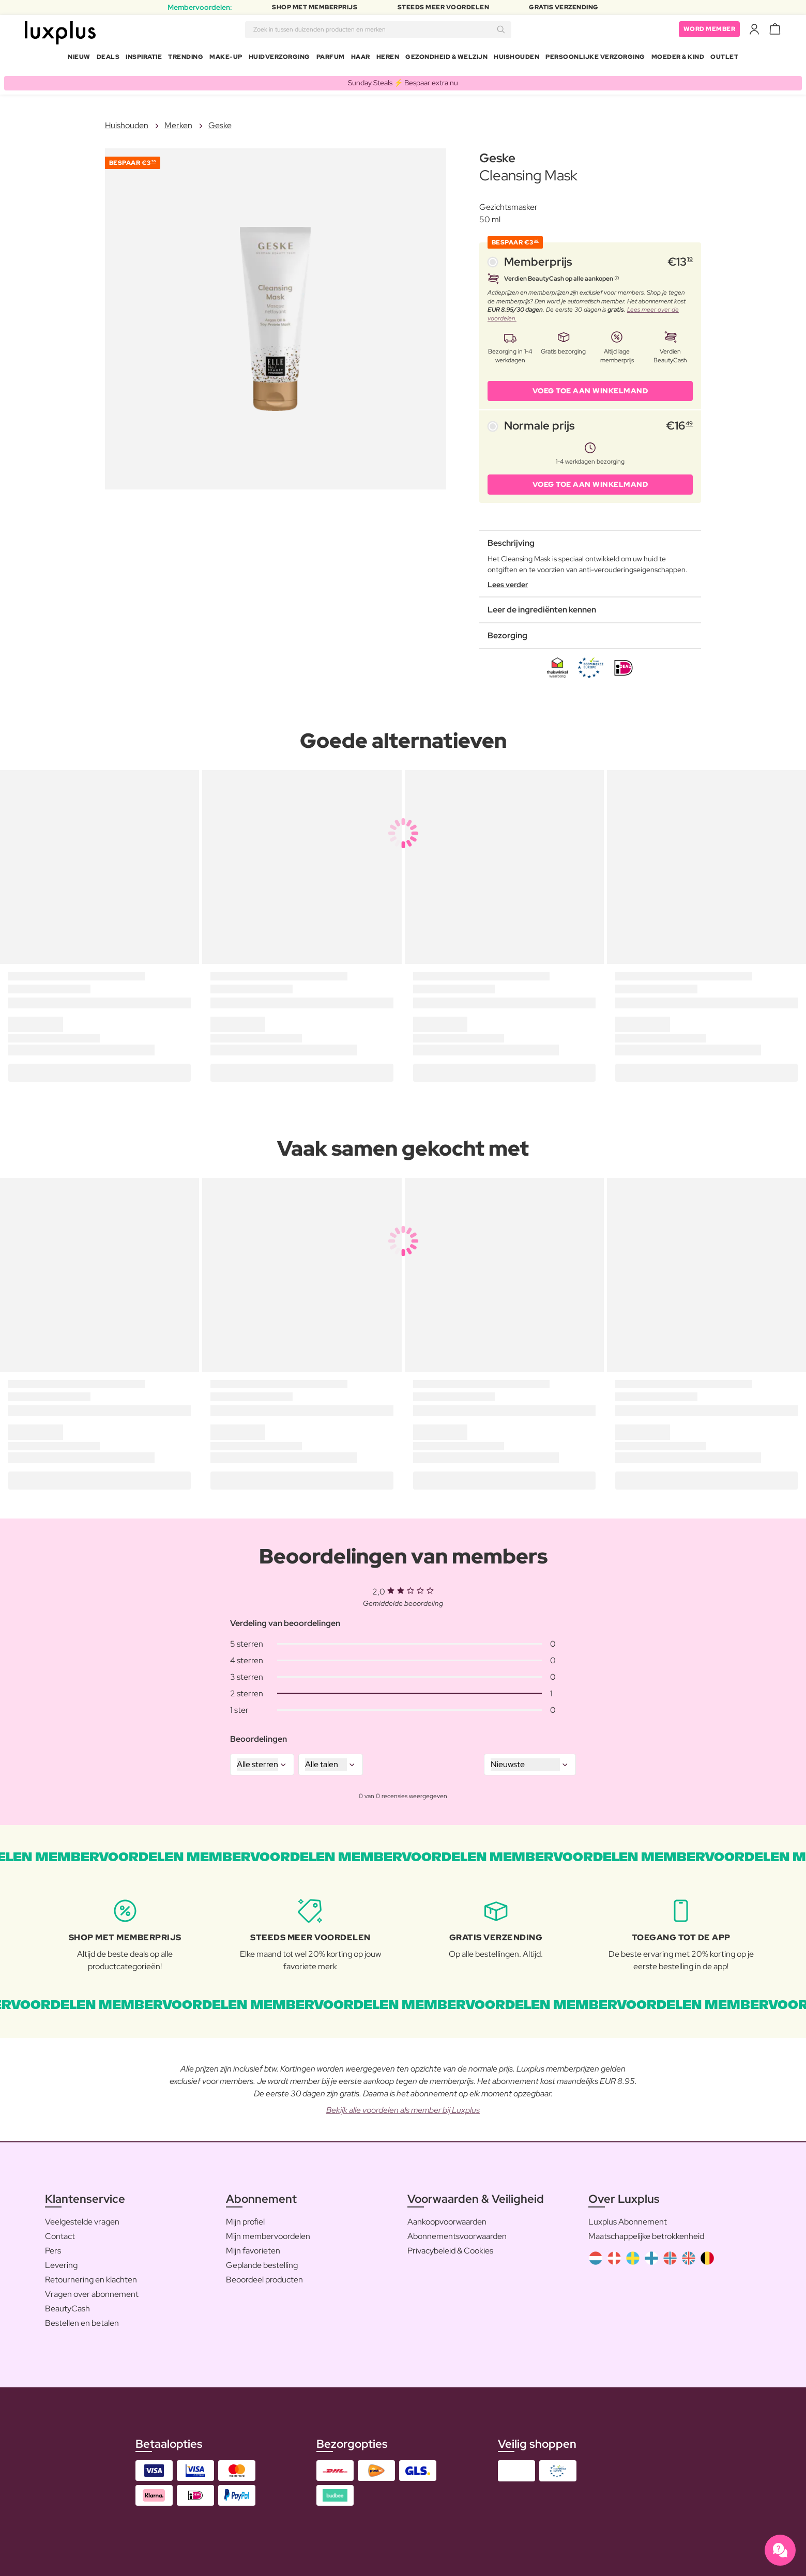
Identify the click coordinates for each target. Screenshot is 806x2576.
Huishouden (516, 59)
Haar (360, 59)
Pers (53, 2246)
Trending (185, 59)
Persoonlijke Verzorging (595, 59)
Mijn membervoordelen (268, 2232)
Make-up (225, 59)
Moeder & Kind (678, 59)
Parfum (330, 59)
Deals (108, 59)
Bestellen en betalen (82, 2318)
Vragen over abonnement (92, 2289)
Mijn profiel (245, 2217)
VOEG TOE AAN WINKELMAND (590, 386)
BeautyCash (67, 2304)
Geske (220, 121)
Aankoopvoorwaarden (446, 2217)
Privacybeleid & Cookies (450, 2246)
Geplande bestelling (262, 2261)
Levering (61, 2261)
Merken (178, 121)
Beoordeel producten (264, 2275)
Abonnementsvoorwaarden (457, 2232)
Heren (388, 59)
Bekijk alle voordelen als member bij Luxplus (403, 2105)
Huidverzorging (279, 59)
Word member (709, 31)
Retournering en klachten (91, 2275)
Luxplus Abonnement (627, 2217)
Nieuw (79, 59)
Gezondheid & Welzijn (446, 59)
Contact (60, 2232)
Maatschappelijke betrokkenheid (646, 2232)
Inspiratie (144, 59)
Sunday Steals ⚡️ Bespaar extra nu (403, 78)
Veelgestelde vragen (82, 2217)
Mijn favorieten (253, 2246)
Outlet (724, 59)
